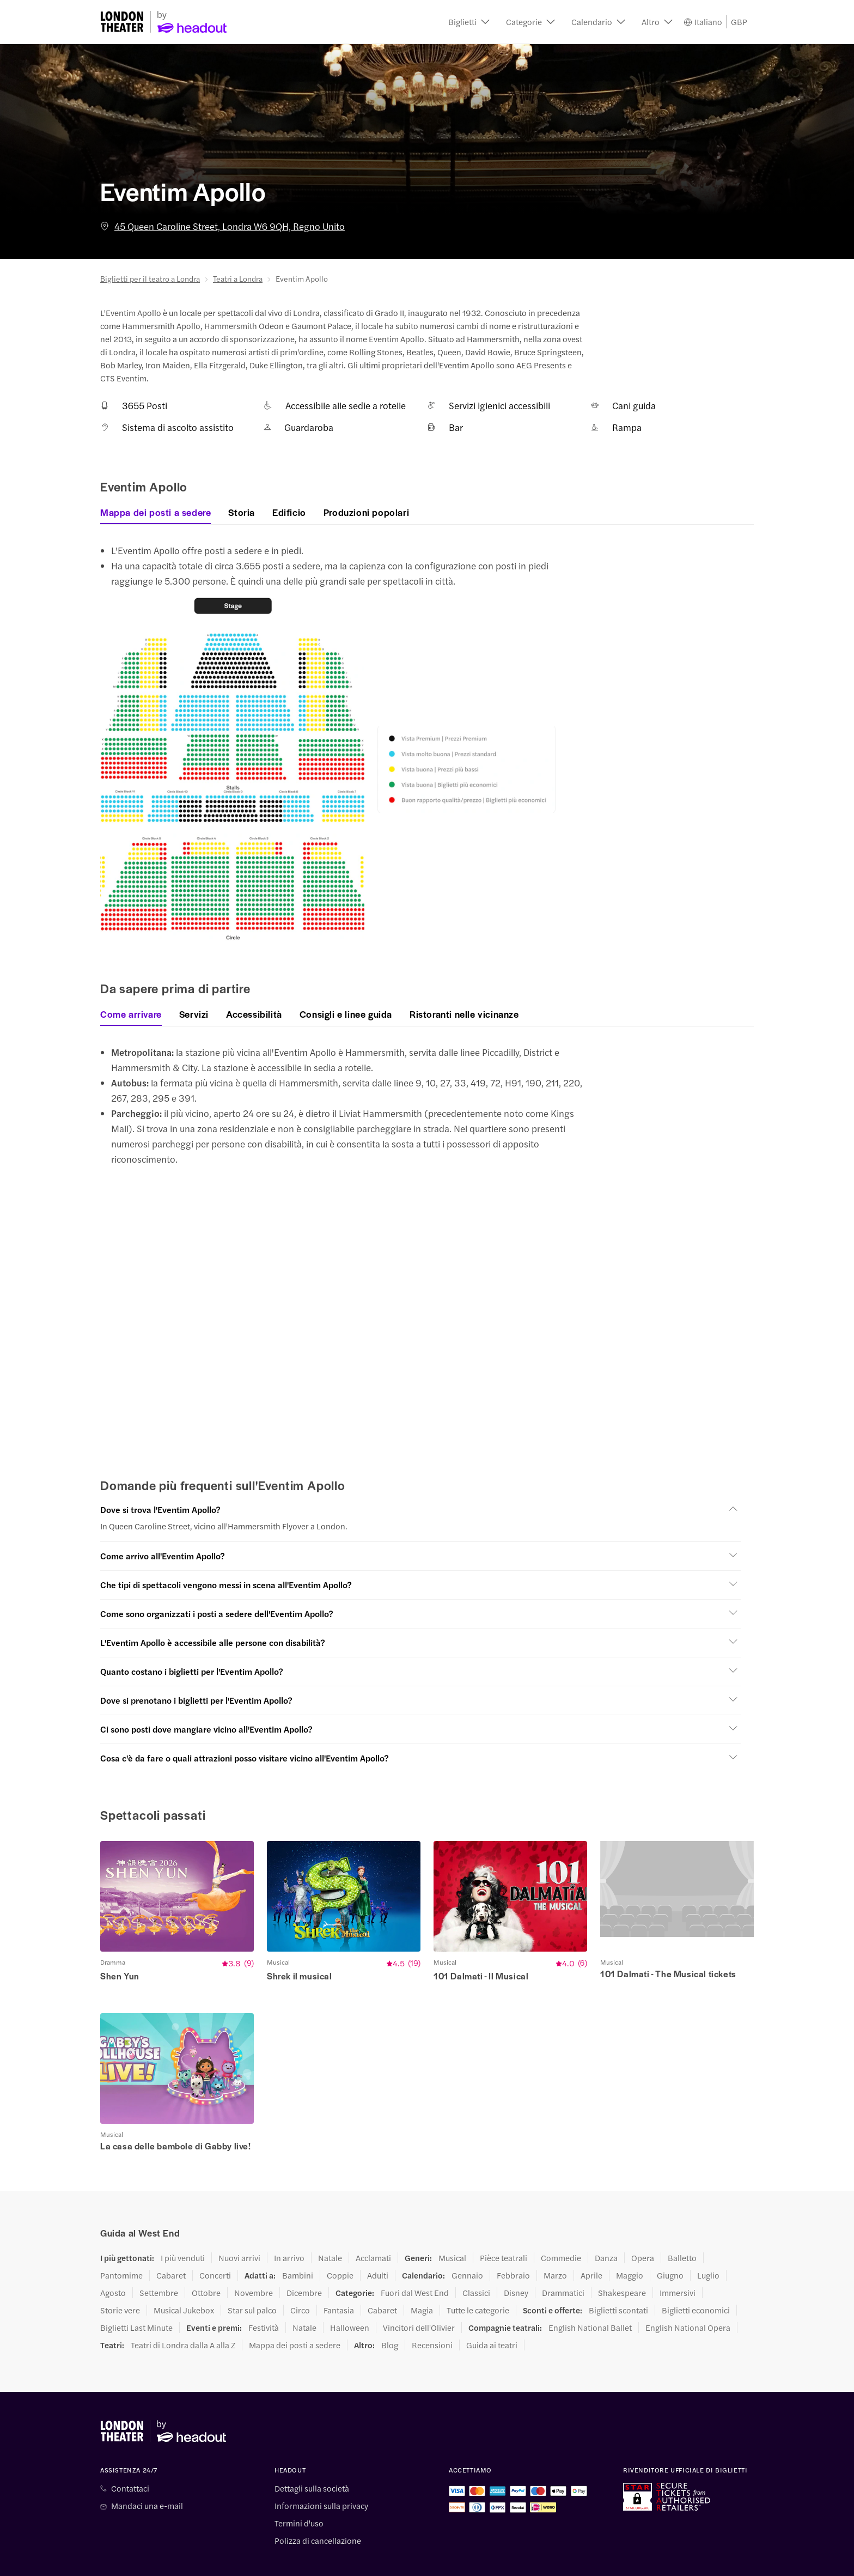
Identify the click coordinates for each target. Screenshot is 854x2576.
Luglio (708, 2242)
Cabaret (171, 2242)
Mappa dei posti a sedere (294, 2312)
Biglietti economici (696, 2277)
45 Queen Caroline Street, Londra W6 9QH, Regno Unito (222, 226)
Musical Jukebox (184, 2277)
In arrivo (289, 2225)
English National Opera (687, 2294)
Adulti (377, 2242)
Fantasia (339, 2277)
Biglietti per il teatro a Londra (150, 278)
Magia (422, 2277)
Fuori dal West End (415, 2260)
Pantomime (121, 2242)
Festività (263, 2294)
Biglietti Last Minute (136, 2294)
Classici (476, 2260)
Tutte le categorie (478, 2277)
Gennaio (467, 2242)
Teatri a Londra (238, 278)
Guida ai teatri (491, 2312)
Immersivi (678, 2260)
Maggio (629, 2242)
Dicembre (304, 2260)
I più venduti (183, 2225)
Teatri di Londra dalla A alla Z (183, 2312)
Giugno (670, 2242)
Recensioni (432, 2312)
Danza (606, 2225)
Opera (642, 2225)
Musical (452, 2225)
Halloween (349, 2294)
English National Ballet (590, 2294)
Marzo (555, 2242)
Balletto (682, 2225)
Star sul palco (252, 2277)
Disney (516, 2260)
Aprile (591, 2242)
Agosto (113, 2260)
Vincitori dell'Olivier (419, 2294)
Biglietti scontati (618, 2277)
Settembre (158, 2260)
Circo (300, 2277)
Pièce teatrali (503, 2225)
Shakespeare (622, 2260)
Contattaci (130, 2455)
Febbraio (513, 2242)
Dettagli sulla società (311, 2455)
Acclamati (373, 2225)
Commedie (561, 2225)
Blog (389, 2312)
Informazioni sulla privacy (321, 2473)
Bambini (297, 2242)
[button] (469, 21)
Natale (330, 2225)
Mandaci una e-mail (147, 2473)
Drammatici (563, 2260)
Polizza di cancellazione (317, 2507)
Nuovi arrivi (239, 2225)
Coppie (340, 2242)
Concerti (215, 2242)
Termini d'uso (299, 2490)
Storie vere (120, 2277)
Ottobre (206, 2260)
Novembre (253, 2260)
